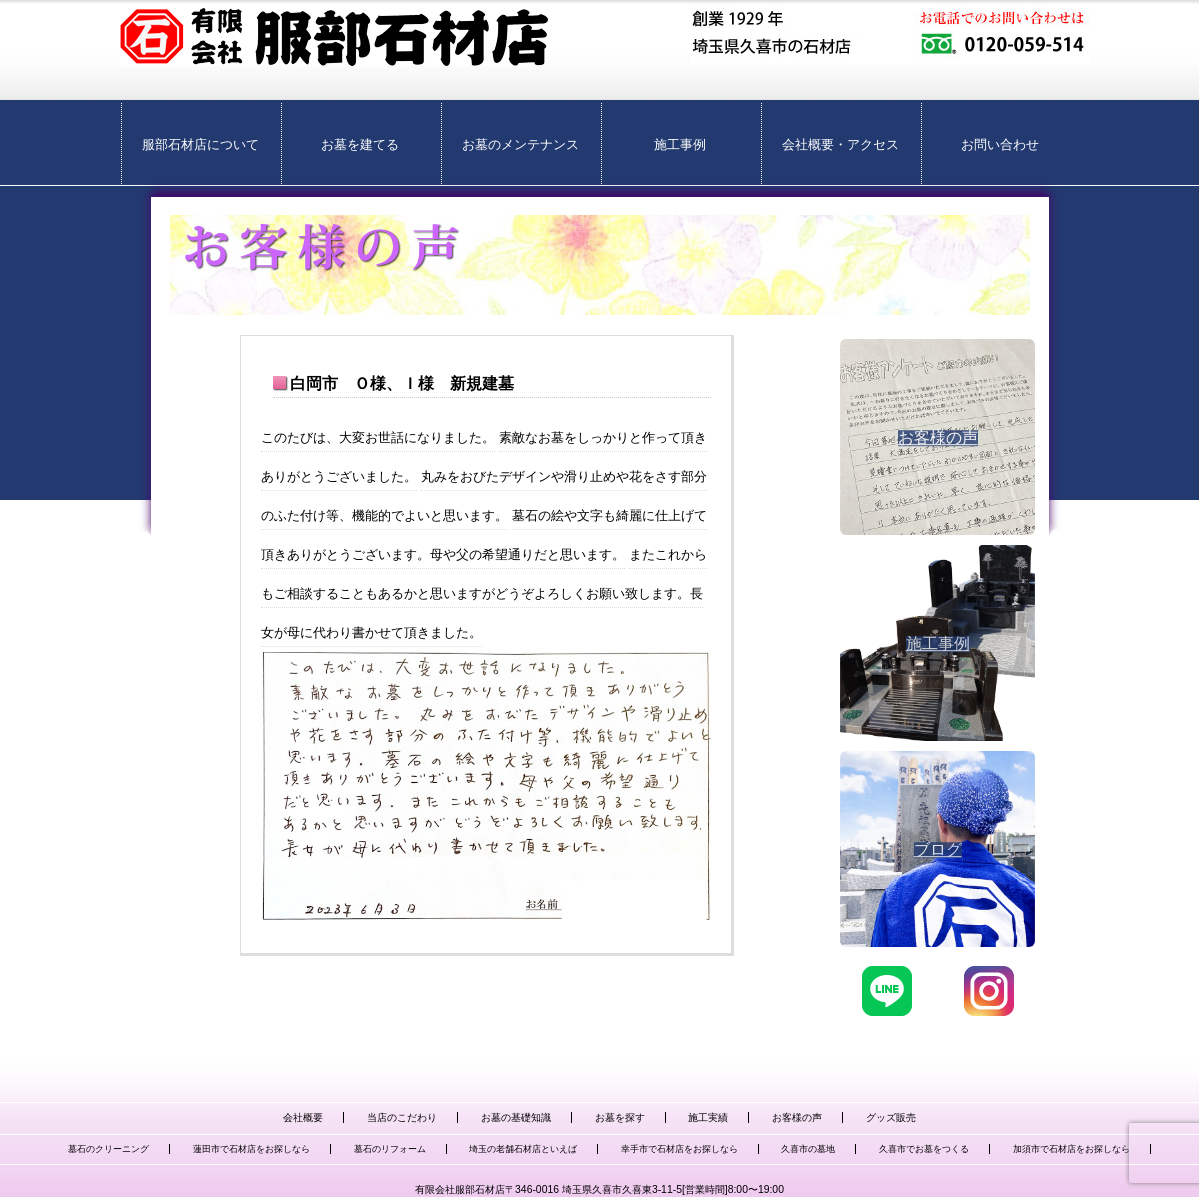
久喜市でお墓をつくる (924, 1149)
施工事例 (680, 144)
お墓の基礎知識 (516, 1117)
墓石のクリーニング (108, 1149)
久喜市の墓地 (808, 1149)
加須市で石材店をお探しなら (1071, 1149)
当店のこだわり (402, 1117)
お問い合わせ (1000, 144)
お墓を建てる (360, 144)
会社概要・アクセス (840, 144)
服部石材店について (200, 144)
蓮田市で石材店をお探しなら (251, 1149)
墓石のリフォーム (390, 1149)
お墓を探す (620, 1117)
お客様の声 (797, 1117)
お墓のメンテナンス (520, 144)
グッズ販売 (891, 1117)
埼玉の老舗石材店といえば (523, 1149)
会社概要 (303, 1117)
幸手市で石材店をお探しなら (679, 1149)
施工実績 (708, 1117)
